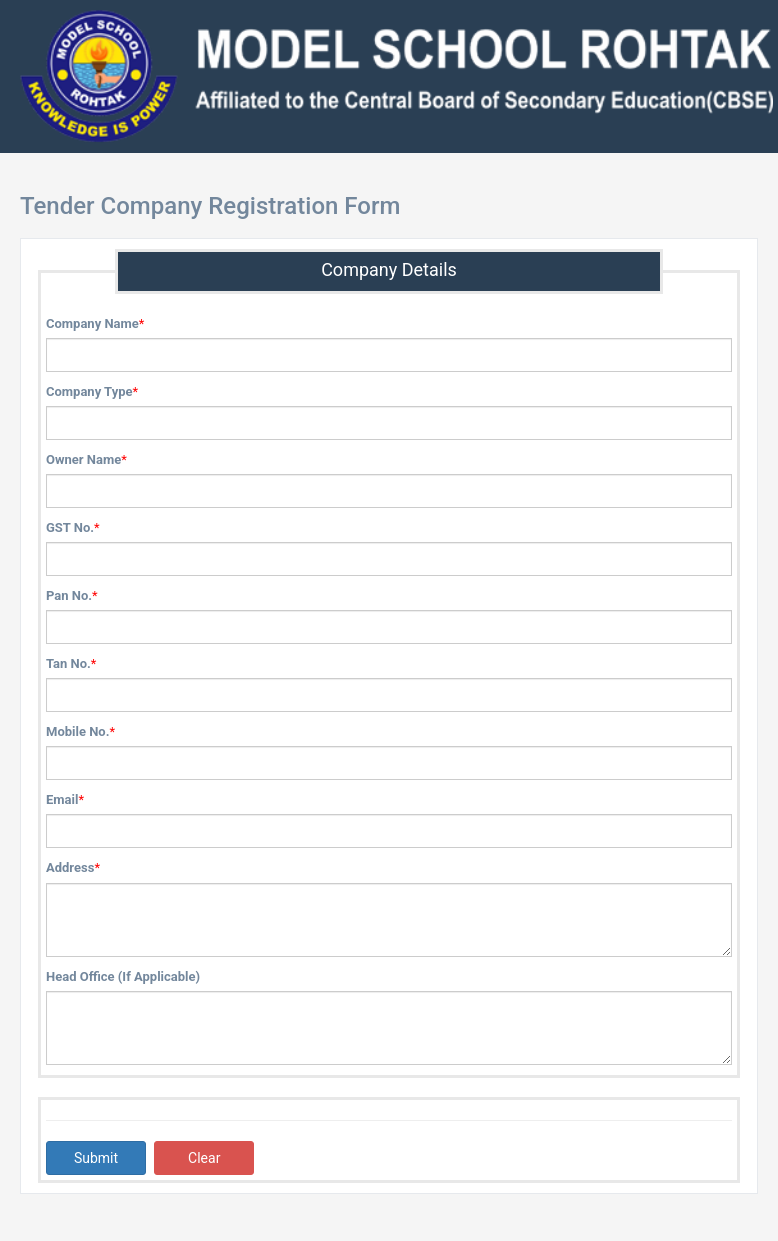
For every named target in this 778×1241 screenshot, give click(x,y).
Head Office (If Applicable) (123, 976)
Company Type (89, 391)
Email (62, 799)
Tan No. (68, 663)
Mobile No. (77, 731)
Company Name (92, 323)
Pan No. (69, 595)
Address (70, 867)
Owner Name (83, 459)
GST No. (70, 527)
